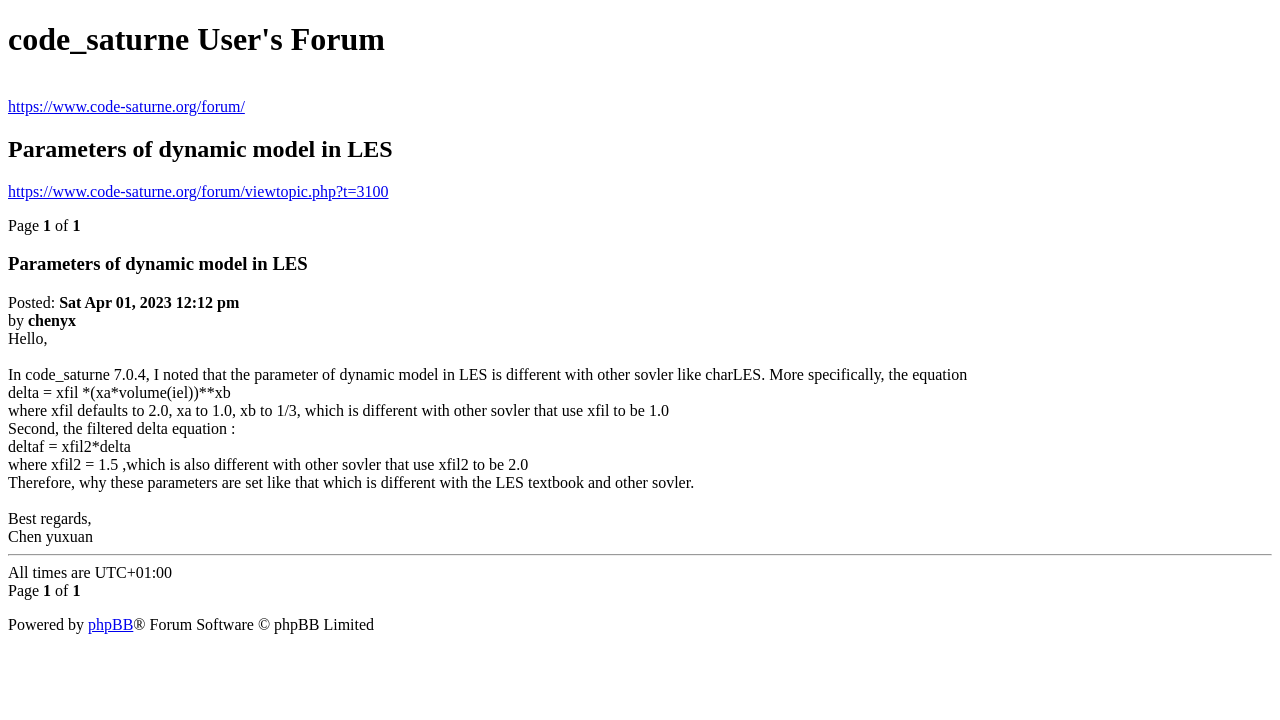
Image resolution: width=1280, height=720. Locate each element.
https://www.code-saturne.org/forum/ (126, 106)
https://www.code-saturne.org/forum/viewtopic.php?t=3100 (198, 191)
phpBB (110, 624)
